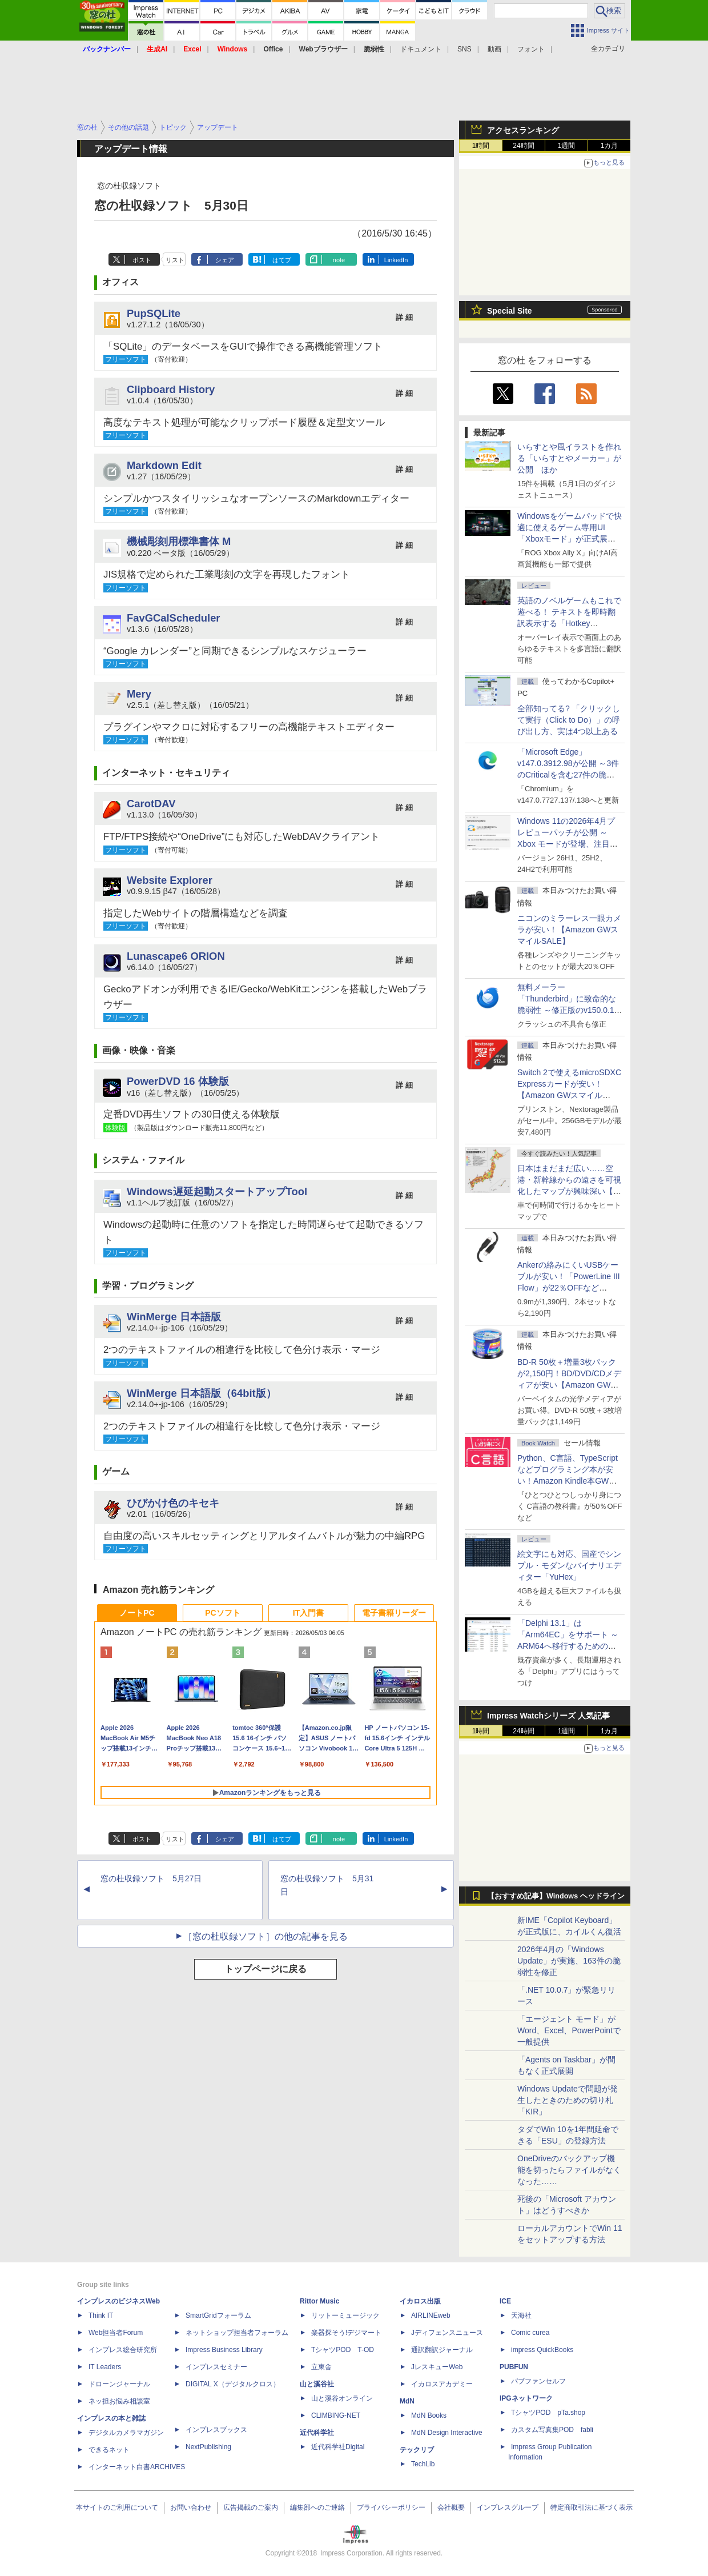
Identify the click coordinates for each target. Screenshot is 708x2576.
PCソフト (222, 1612)
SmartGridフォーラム (218, 2315)
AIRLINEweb (430, 2315)
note (339, 260)
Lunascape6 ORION (176, 956)
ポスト (141, 260)
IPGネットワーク (526, 2398)
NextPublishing (208, 2447)
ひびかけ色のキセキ (173, 1503)
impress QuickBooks (542, 2350)
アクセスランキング (523, 130)
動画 (494, 49)
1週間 (567, 146)
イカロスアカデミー (442, 2384)
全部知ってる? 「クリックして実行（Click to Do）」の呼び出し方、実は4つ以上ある (568, 720)
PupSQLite (153, 313)
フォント (531, 49)
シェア (224, 260)
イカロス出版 (420, 2301)
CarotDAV (151, 804)
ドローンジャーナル (119, 2384)
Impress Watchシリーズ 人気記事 (548, 1715)
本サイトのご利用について (117, 2507)
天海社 (521, 2315)
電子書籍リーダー (394, 1612)
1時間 (481, 146)
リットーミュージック (345, 2315)
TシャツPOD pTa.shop (548, 2413)
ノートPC (136, 1612)
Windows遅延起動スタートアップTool (217, 1191)
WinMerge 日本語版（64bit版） (201, 1393)
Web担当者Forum (115, 2333)
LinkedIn (396, 260)
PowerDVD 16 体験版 (178, 1081)
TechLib (423, 2464)
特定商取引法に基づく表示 (591, 2507)
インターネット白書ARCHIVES (136, 2467)
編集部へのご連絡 (317, 2507)
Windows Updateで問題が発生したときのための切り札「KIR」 (567, 2100)
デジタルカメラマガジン (126, 2433)
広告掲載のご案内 (250, 2507)
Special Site (509, 310)
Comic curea (530, 2333)
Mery (139, 694)
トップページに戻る (265, 1969)
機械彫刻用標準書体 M (179, 541)
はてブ (281, 260)
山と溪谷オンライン (342, 2398)
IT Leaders (104, 2367)
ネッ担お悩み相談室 (119, 2401)
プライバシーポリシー (391, 2507)
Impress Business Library (224, 2350)
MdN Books (428, 2415)
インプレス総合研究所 (122, 2350)
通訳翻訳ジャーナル (442, 2350)
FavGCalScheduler (173, 618)
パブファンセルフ (538, 2381)
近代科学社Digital (337, 2447)
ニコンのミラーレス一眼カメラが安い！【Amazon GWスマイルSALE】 (569, 930)
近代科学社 (317, 2433)
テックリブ (417, 2450)
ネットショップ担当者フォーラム (237, 2333)
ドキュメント (420, 49)
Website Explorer (169, 880)
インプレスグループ (507, 2507)
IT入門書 (308, 1612)
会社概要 (451, 2507)
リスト (175, 260)
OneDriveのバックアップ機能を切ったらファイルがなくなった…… (569, 2170)
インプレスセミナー (216, 2367)
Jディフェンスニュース (447, 2333)
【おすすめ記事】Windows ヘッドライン (556, 1896)
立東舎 (321, 2367)
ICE (505, 2301)
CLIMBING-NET (335, 2415)
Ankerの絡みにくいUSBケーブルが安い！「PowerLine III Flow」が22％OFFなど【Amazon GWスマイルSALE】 (568, 1287)
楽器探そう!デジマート (346, 2333)
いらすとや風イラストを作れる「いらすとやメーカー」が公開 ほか (569, 458)
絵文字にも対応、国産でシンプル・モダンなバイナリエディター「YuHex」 (569, 1565)
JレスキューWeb (436, 2367)
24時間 (523, 146)
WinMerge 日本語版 (174, 1317)
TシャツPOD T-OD (342, 2350)
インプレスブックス (216, 2430)
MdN (407, 2401)
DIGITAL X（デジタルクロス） (233, 2384)
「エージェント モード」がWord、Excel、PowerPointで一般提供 (569, 2030)
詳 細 (404, 317)
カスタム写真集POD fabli (552, 2430)
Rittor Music (319, 2301)
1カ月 (609, 146)
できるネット (109, 2450)
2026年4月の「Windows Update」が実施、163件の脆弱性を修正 (569, 1961)
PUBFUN (514, 2367)
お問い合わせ (190, 2507)
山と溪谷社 (317, 2384)
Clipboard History (171, 389)
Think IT (100, 2315)
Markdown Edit (164, 465)
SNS (464, 49)
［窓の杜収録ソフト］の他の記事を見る (265, 1936)
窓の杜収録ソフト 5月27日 (151, 1878)
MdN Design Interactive (446, 2433)
